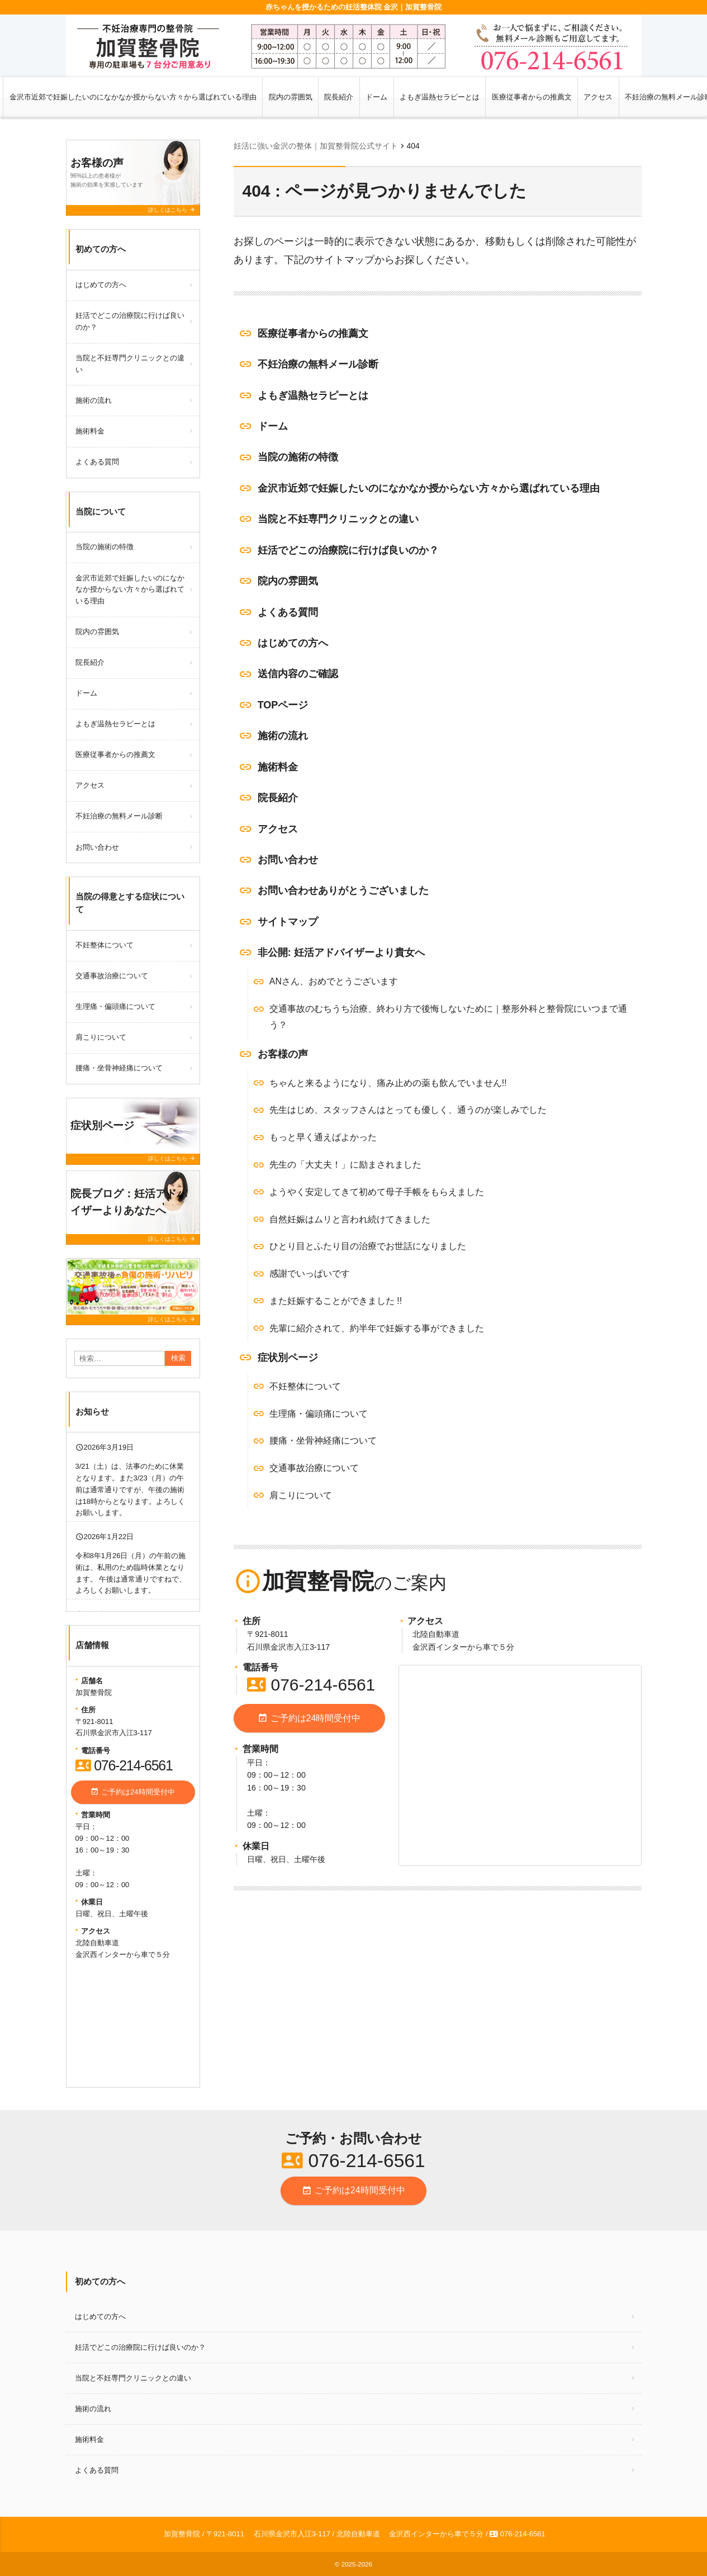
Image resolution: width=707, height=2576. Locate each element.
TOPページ (283, 705)
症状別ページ (288, 1357)
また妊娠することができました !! (335, 1301)
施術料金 (278, 767)
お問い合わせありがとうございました (343, 890)
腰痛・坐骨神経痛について (323, 1440)
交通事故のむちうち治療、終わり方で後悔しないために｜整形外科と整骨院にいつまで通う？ (448, 1017)
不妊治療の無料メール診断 (318, 364)
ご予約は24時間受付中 (309, 1718)
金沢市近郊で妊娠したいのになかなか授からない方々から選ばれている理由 (133, 97)
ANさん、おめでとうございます (333, 981)
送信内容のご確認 (298, 673)
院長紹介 (338, 97)
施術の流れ (283, 735)
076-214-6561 (311, 1684)
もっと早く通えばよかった (323, 1137)
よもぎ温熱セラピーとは (440, 97)
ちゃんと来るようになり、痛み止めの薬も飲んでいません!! (388, 1083)
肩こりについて (300, 1495)
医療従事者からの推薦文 (532, 97)
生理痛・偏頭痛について (318, 1413)
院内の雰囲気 (290, 97)
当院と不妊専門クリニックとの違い (338, 519)
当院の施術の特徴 (298, 457)
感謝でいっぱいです (309, 1273)
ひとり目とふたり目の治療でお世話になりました (367, 1246)
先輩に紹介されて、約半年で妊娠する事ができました (376, 1328)
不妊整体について (305, 1386)
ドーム (376, 97)
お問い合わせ (288, 859)
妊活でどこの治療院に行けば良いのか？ (348, 550)
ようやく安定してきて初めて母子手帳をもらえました (376, 1192)
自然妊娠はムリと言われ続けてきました (349, 1219)
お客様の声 (283, 1054)
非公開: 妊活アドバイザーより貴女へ (341, 952)
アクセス (598, 97)
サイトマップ (288, 921)
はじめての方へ (293, 643)
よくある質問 (288, 612)
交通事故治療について (314, 1468)
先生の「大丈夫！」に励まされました (345, 1164)
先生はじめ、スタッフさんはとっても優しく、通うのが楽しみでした (408, 1110)
